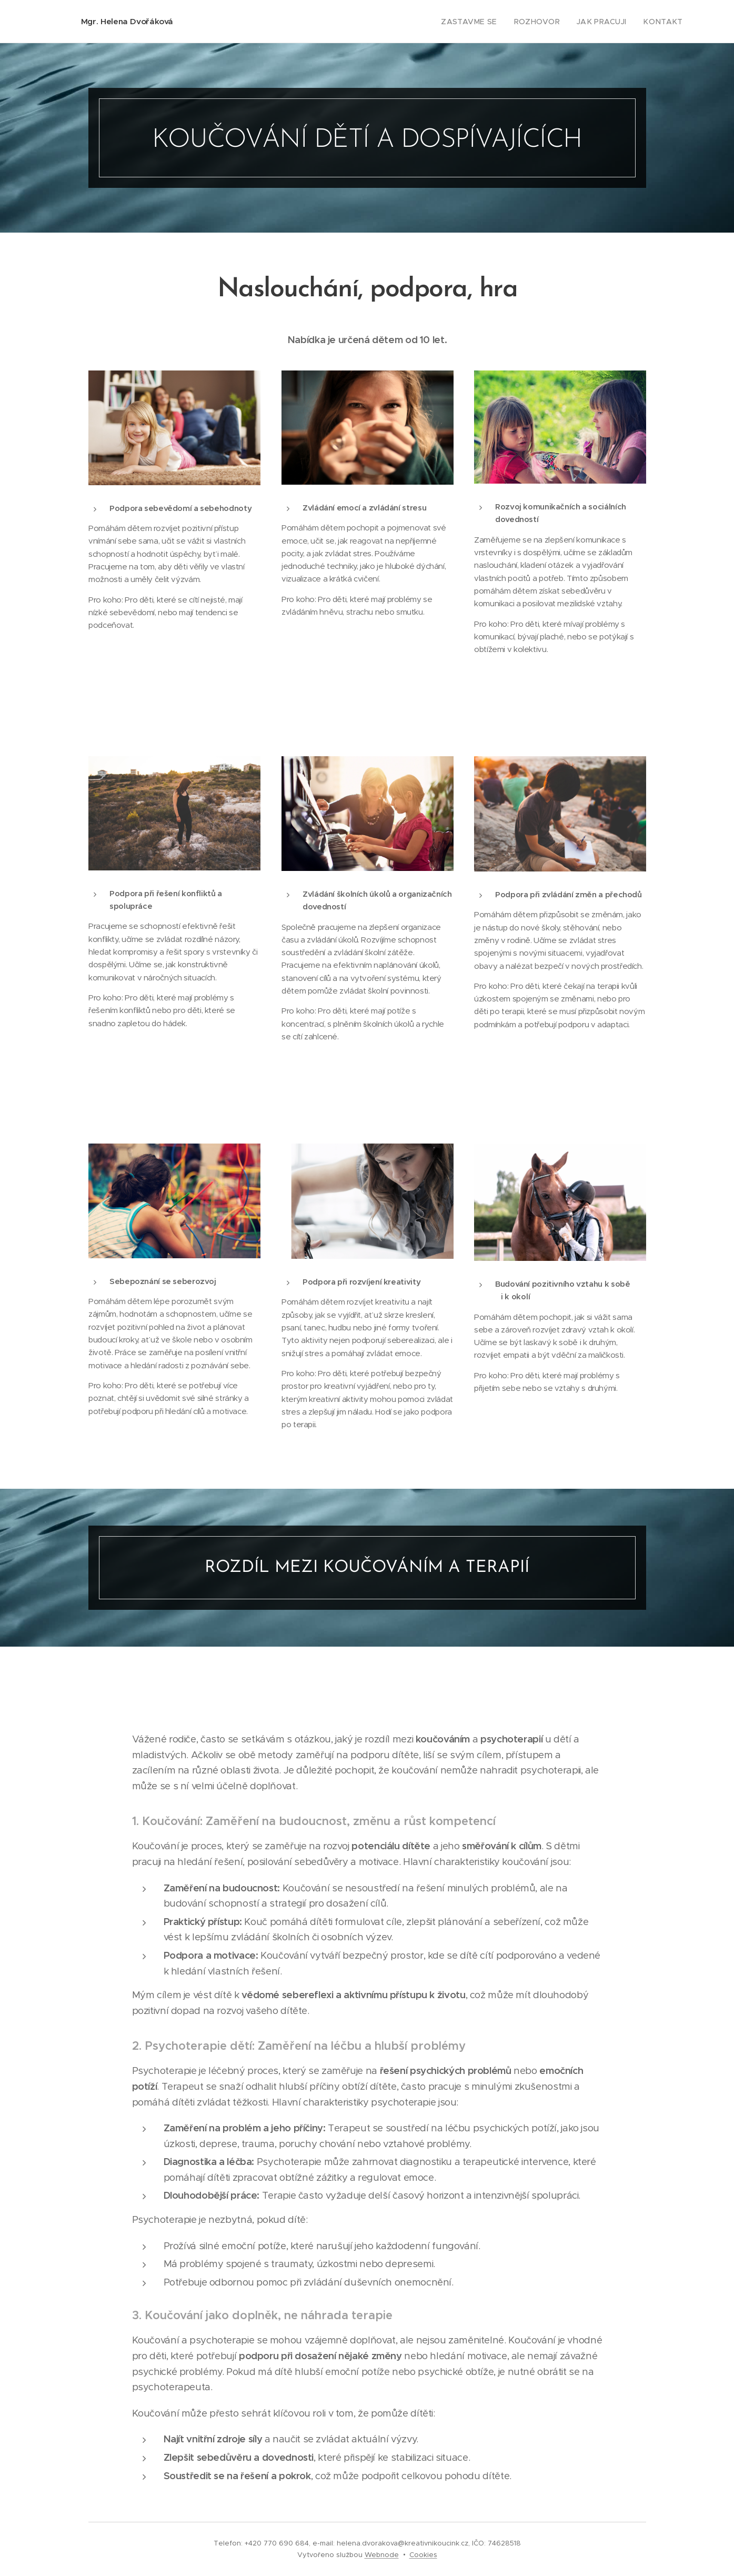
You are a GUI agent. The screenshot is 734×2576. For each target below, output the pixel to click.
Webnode (382, 2554)
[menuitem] (486, 21)
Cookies (423, 2554)
